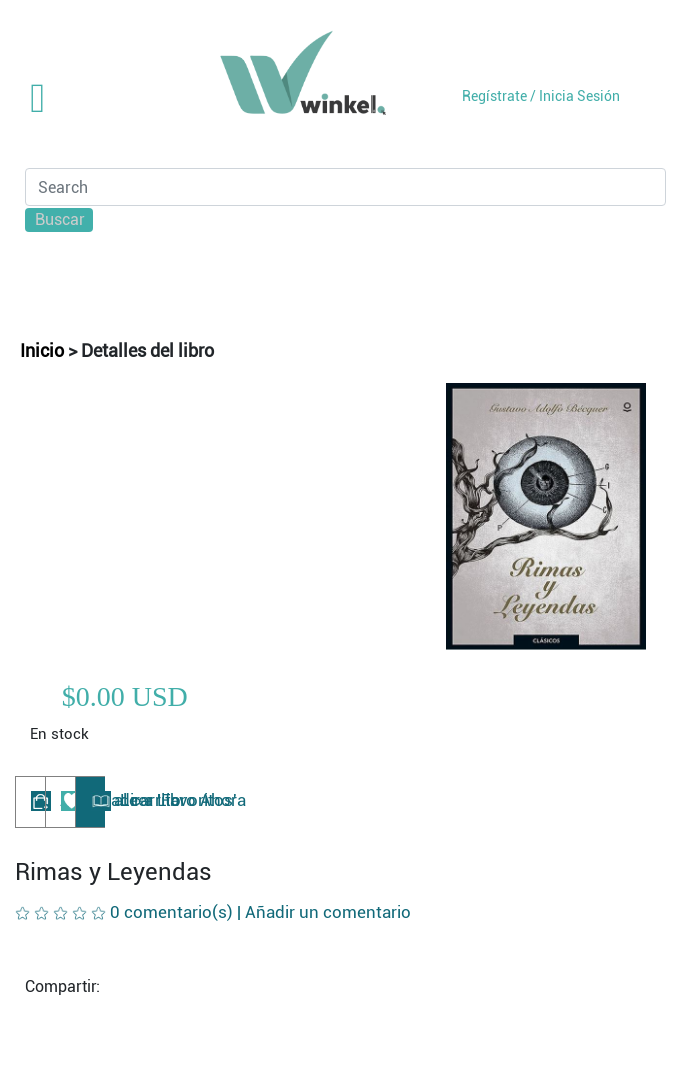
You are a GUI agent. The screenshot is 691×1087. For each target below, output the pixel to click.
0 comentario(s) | (260, 912)
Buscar (60, 219)
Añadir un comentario (328, 912)
